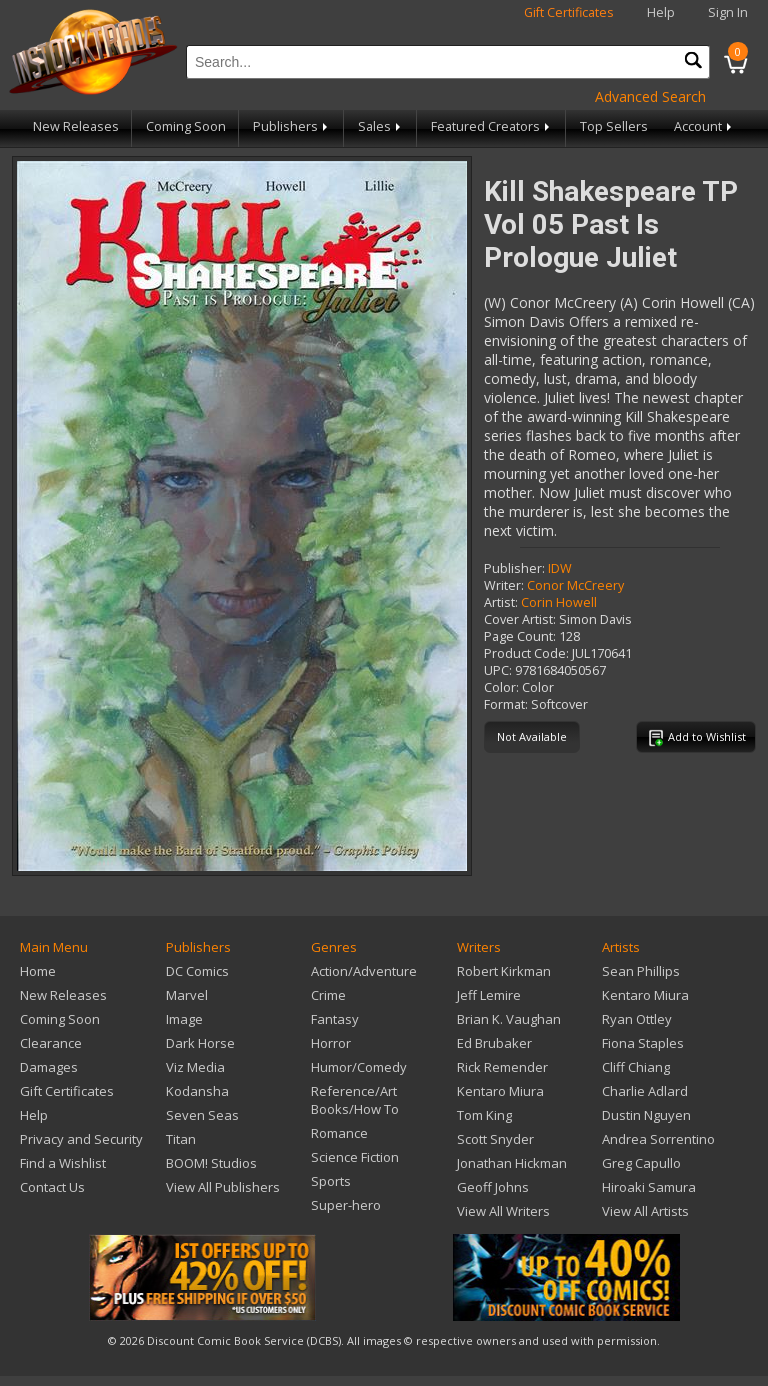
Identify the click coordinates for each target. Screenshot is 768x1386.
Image (184, 1019)
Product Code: (526, 653)
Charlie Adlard (645, 1091)
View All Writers (503, 1211)
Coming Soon (186, 126)
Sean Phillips (641, 971)
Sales (381, 126)
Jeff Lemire (489, 995)
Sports (331, 1181)
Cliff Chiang (636, 1067)
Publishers (292, 126)
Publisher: (514, 568)
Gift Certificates (569, 12)
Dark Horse (200, 1043)
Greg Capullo (641, 1163)
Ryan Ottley (637, 1019)
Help (661, 12)
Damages (49, 1067)
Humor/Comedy (359, 1067)
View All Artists (645, 1211)
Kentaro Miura (500, 1091)
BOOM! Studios (211, 1163)
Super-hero (346, 1205)
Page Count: (520, 636)
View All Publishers (223, 1187)
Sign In (728, 12)
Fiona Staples (643, 1043)
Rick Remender (502, 1067)
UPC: (498, 670)
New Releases (76, 126)
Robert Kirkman (504, 971)
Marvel (187, 995)
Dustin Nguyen (646, 1115)
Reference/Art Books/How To (355, 1100)
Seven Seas (202, 1115)
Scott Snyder (495, 1139)
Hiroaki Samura (649, 1187)
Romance (339, 1133)
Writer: (504, 585)
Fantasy (335, 1019)
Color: (501, 687)
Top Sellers (614, 126)
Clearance (51, 1043)
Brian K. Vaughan (509, 1019)
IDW (560, 568)
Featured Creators (492, 126)
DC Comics (197, 971)
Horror (331, 1043)
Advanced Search (650, 96)
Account (704, 126)
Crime (328, 995)
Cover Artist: (520, 619)
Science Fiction (355, 1157)
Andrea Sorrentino (658, 1139)
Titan (181, 1139)
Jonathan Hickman (512, 1163)
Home (38, 971)
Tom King (484, 1115)
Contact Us (52, 1187)
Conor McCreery (575, 585)
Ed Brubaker (494, 1043)
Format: (506, 704)
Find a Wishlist (63, 1163)
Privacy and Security (81, 1139)
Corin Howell (559, 602)
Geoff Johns (493, 1187)
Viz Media (195, 1067)
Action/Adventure (364, 971)
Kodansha (197, 1091)
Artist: (501, 602)
